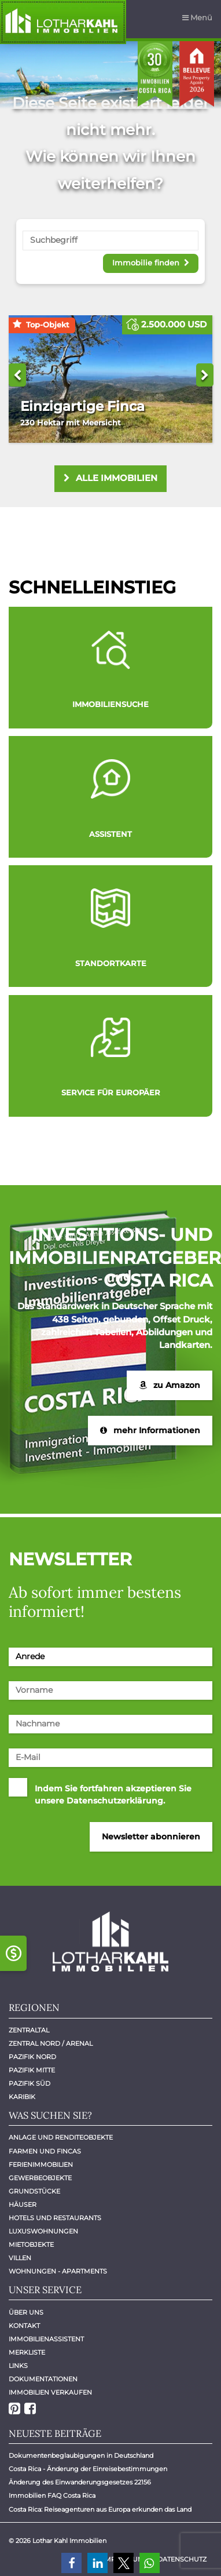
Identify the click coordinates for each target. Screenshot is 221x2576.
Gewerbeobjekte (40, 2178)
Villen (20, 2258)
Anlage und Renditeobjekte (61, 2137)
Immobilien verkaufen (50, 2392)
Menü (197, 17)
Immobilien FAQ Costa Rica (52, 2496)
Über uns (26, 2312)
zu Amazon (169, 1385)
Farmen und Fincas (45, 2151)
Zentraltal (29, 2030)
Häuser (22, 2205)
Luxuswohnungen (43, 2231)
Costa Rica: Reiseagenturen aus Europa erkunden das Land (100, 2509)
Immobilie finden (150, 262)
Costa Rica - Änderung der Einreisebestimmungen (88, 2469)
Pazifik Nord (32, 2057)
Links (18, 2366)
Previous (17, 375)
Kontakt (24, 2326)
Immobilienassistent (46, 2339)
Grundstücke (34, 2191)
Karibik (22, 2097)
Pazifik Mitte (32, 2070)
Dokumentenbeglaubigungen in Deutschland (81, 2456)
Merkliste (27, 2352)
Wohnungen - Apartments (58, 2271)
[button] (71, 2563)
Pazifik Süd (29, 2083)
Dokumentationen (43, 2379)
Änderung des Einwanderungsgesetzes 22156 (80, 2482)
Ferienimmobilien (41, 2165)
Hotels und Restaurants (55, 2218)
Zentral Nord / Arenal (51, 2043)
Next (204, 375)
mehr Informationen (150, 1430)
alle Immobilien (111, 478)
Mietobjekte (31, 2245)
